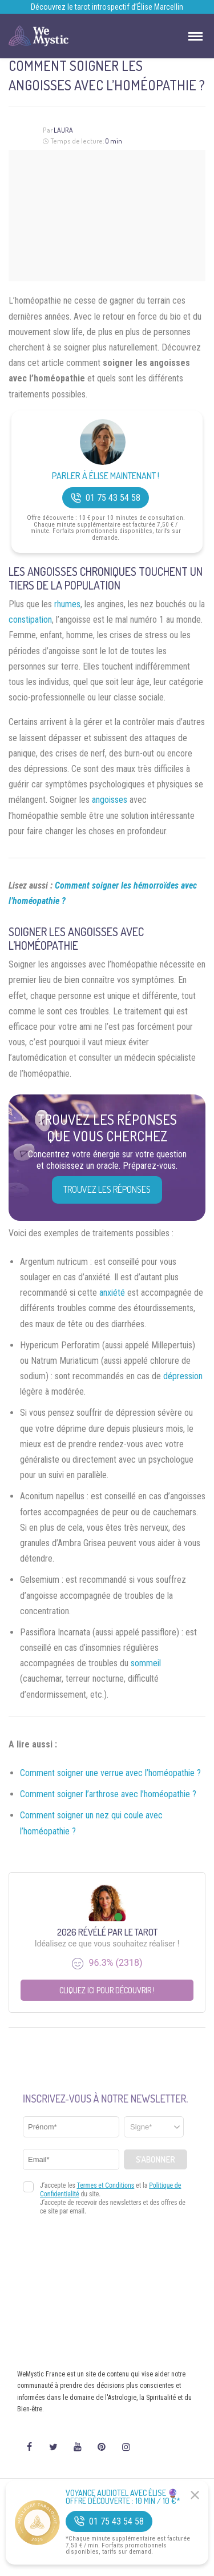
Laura (63, 130)
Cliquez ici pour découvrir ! (107, 1990)
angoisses (109, 799)
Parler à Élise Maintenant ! (105, 476)
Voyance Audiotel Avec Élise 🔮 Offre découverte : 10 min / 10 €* (123, 2497)
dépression (183, 1376)
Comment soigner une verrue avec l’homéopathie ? (110, 1772)
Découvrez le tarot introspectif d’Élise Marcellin (107, 6)
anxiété (112, 1292)
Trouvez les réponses (107, 1189)
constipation (30, 619)
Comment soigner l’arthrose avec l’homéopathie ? (108, 1794)
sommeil (146, 1663)
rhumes (67, 604)
